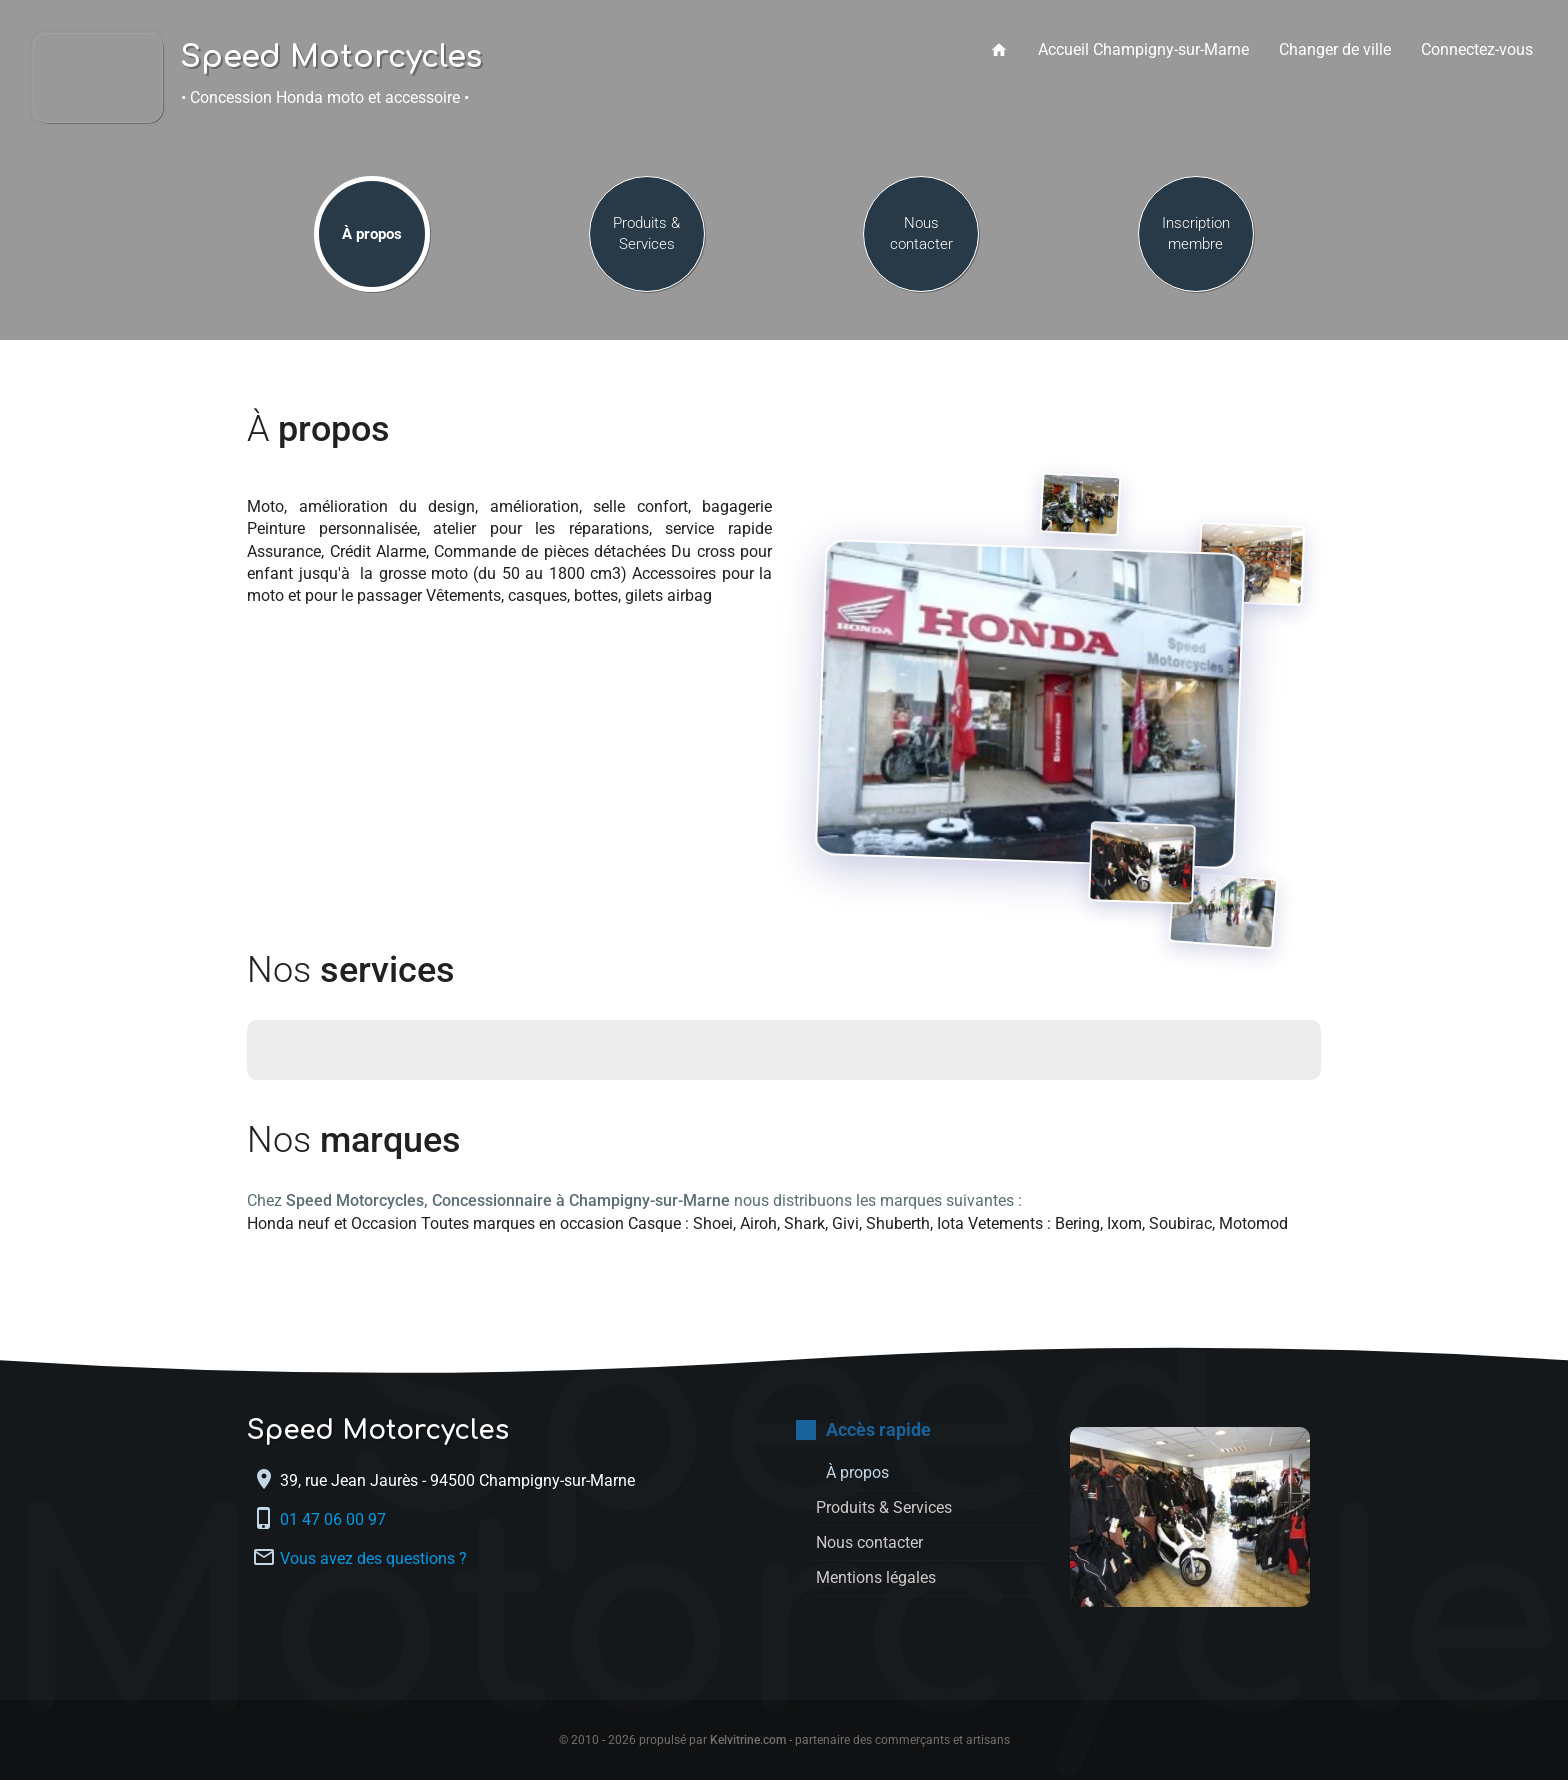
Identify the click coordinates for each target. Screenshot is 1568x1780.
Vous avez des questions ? (373, 1558)
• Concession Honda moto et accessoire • (325, 97)
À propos (372, 234)
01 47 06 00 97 (335, 1519)
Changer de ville (1335, 49)
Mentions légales (876, 1577)
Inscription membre (1196, 233)
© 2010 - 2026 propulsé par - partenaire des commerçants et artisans (784, 1740)
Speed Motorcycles (331, 58)
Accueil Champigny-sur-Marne (1143, 49)
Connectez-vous (1477, 49)
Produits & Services (646, 233)
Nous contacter (921, 233)
